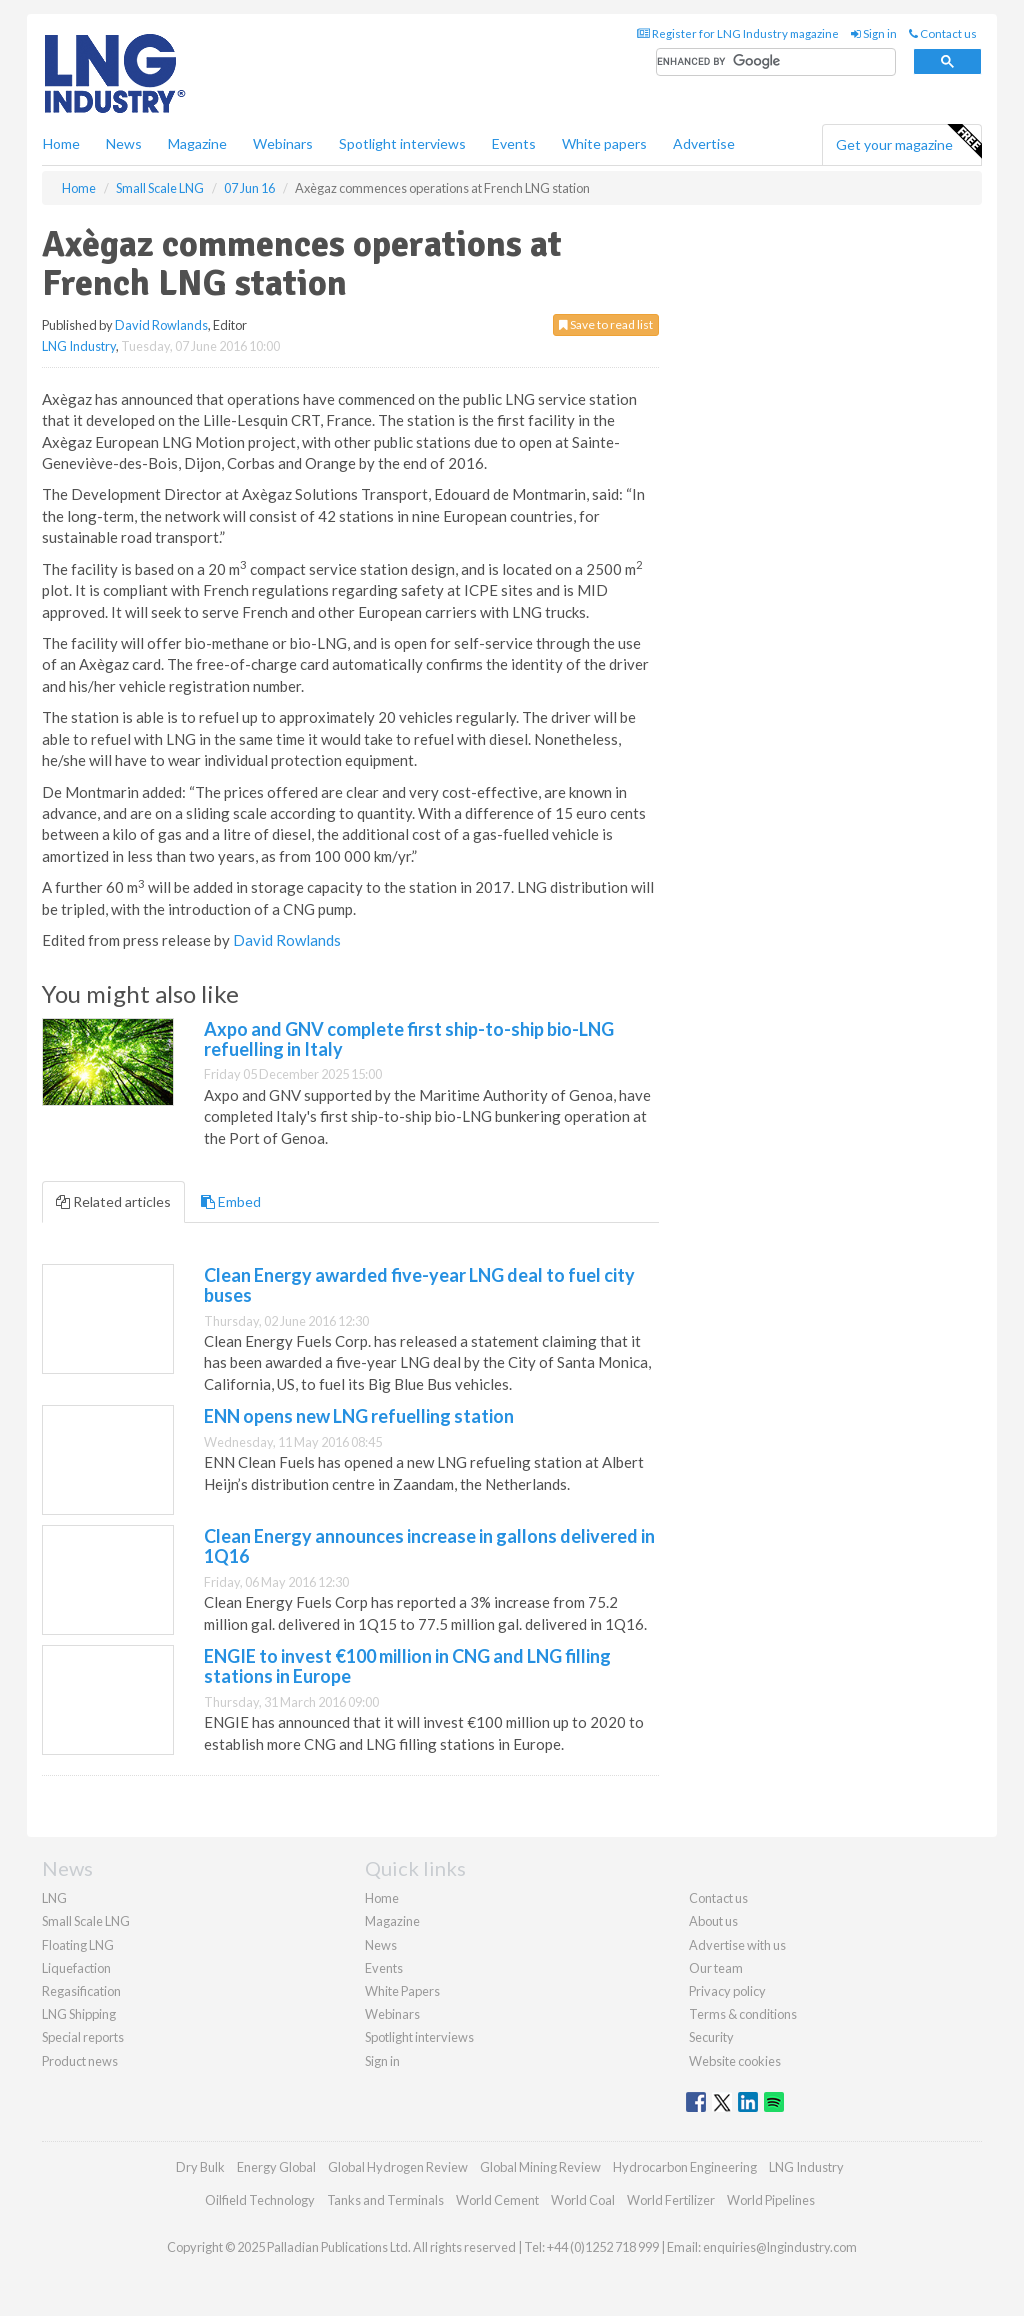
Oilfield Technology (260, 2200)
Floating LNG (78, 1945)
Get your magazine (908, 142)
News (381, 1945)
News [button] (124, 143)
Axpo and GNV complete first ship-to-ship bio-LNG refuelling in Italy (409, 1039)
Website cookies (735, 2061)
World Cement (497, 2200)
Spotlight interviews (402, 143)
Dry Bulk (200, 2167)
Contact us (943, 33)
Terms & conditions (743, 2014)
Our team (716, 1968)
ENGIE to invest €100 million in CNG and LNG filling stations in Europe (407, 1666)
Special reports (83, 2037)
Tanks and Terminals (385, 2200)
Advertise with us (737, 1945)
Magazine (197, 143)
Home (61, 143)
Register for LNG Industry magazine (738, 33)
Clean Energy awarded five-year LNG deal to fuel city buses (419, 1285)
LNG (54, 1898)
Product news (80, 2061)
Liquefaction (76, 1968)
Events (514, 143)
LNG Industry (79, 346)
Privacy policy (727, 1991)
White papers (604, 143)
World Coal (583, 2200)
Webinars (283, 143)
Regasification (81, 1991)
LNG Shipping (79, 2014)
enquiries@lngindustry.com (780, 2247)
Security (711, 2037)
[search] (776, 62)
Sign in (874, 33)
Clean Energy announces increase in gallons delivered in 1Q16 (429, 1546)
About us (713, 1921)
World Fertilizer (671, 2200)
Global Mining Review (540, 2167)
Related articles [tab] (113, 1201)
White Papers (402, 1991)
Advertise (704, 143)
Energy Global (276, 2167)
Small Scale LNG (86, 1921)
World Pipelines (771, 2200)
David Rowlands (161, 325)
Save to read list (606, 324)
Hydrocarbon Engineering (685, 2167)
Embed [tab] (231, 1201)
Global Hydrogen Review (398, 2167)
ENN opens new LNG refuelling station (359, 1416)
